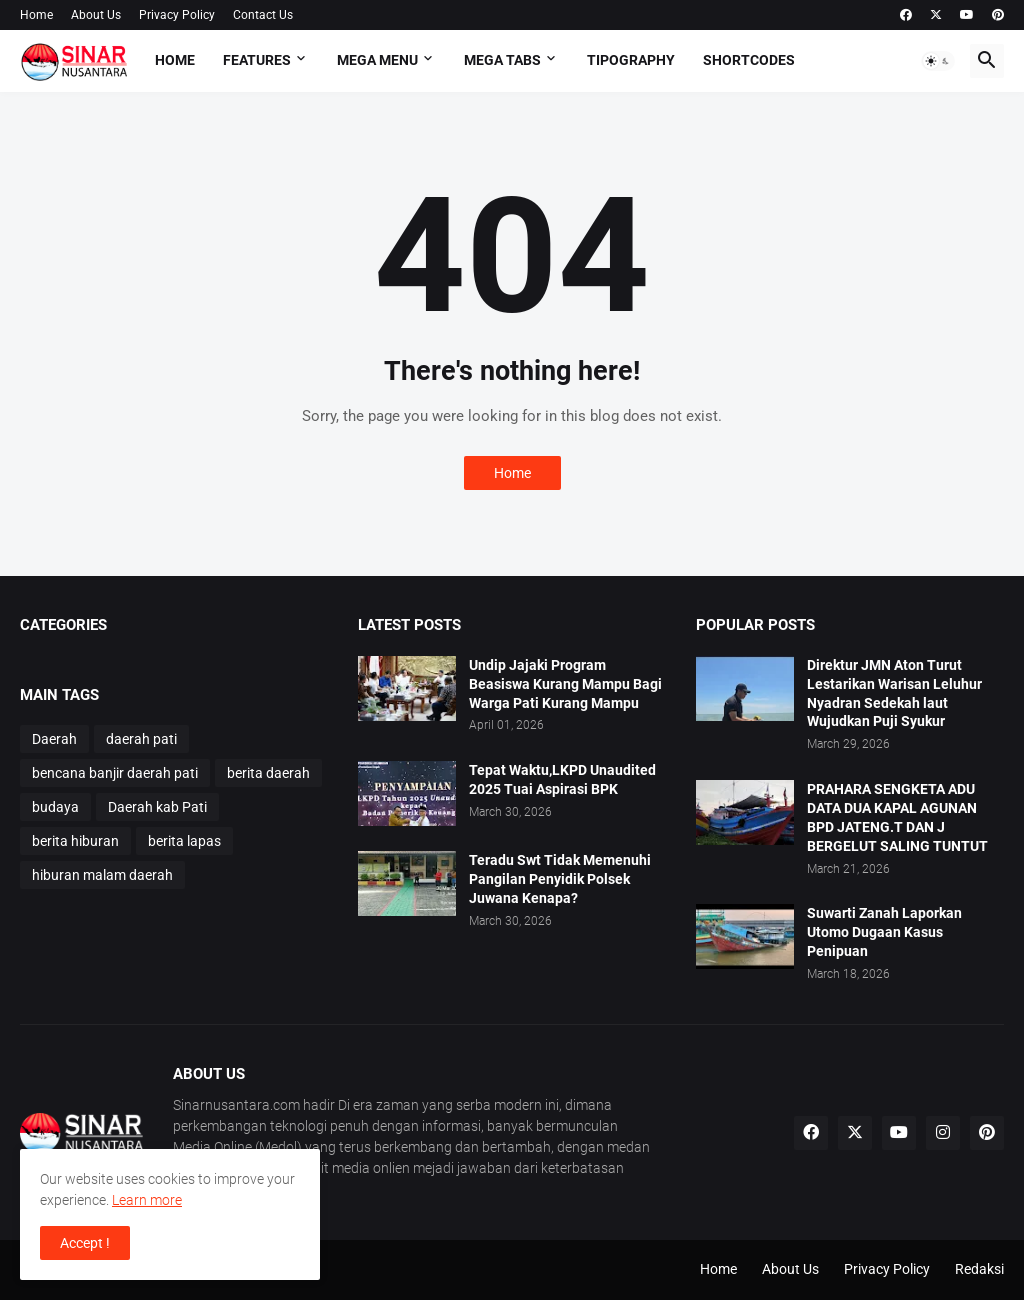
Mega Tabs (502, 60)
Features (257, 60)
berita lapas (184, 841)
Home (36, 15)
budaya (55, 807)
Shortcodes (749, 60)
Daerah (54, 739)
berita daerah (268, 773)
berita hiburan (75, 841)
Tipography (631, 60)
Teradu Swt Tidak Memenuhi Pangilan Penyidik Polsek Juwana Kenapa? (560, 879)
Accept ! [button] (85, 1243)
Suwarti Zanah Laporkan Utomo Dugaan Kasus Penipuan (884, 932)
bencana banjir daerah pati (115, 773)
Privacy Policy (177, 15)
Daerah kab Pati (157, 807)
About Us (96, 15)
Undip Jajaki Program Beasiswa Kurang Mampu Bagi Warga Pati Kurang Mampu (565, 684)
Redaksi (979, 1269)
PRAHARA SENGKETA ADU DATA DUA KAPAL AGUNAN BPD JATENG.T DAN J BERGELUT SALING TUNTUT (897, 817)
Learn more (147, 1200)
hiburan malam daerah (102, 875)
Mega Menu (377, 60)
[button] (938, 61)
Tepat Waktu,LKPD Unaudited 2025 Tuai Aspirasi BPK (562, 779)
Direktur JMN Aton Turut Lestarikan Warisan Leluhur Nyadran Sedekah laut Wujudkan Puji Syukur (894, 693)
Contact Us (263, 15)
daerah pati (141, 739)
